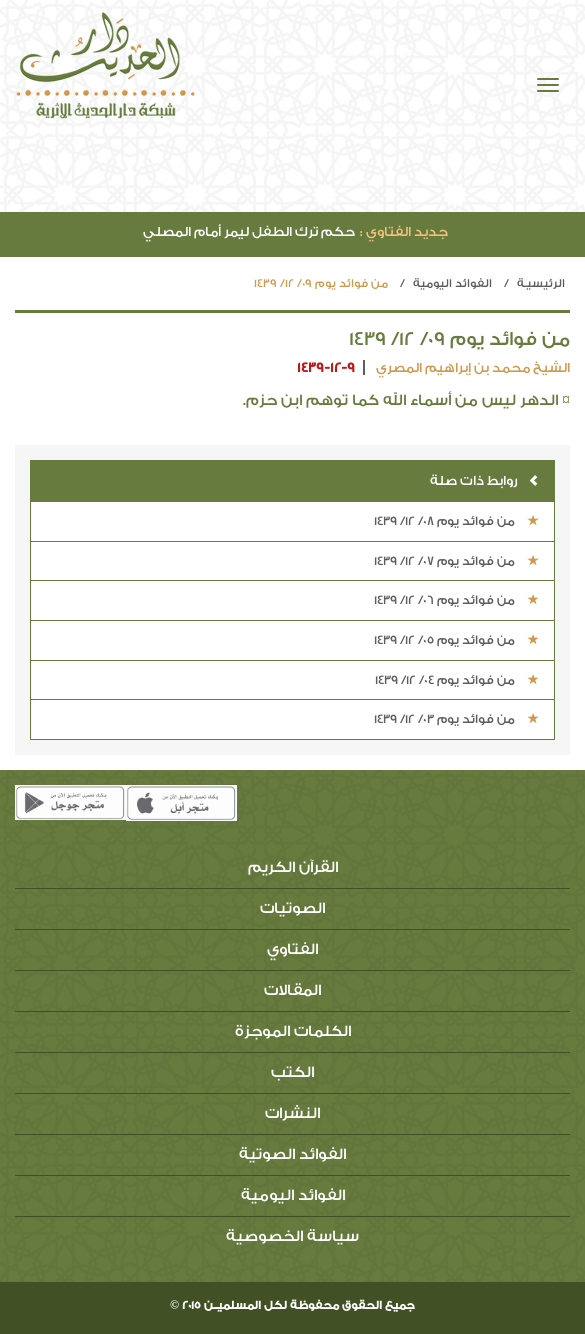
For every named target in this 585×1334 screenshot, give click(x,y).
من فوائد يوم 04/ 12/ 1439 (457, 680)
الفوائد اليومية (452, 283)
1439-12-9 (326, 367)
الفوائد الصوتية (292, 1154)
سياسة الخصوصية (292, 1236)
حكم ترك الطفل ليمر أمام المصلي (295, 231)
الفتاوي (292, 949)
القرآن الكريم (293, 867)
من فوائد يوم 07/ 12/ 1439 (456, 561)
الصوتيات (292, 908)
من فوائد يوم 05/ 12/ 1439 (456, 640)
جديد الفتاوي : (404, 231)
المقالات (292, 990)
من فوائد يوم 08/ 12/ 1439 (456, 521)
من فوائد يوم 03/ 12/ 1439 (456, 719)
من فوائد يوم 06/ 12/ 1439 (456, 600)
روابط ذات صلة (484, 480)
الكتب (292, 1072)
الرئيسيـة (541, 283)
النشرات (292, 1113)
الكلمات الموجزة (293, 1031)
